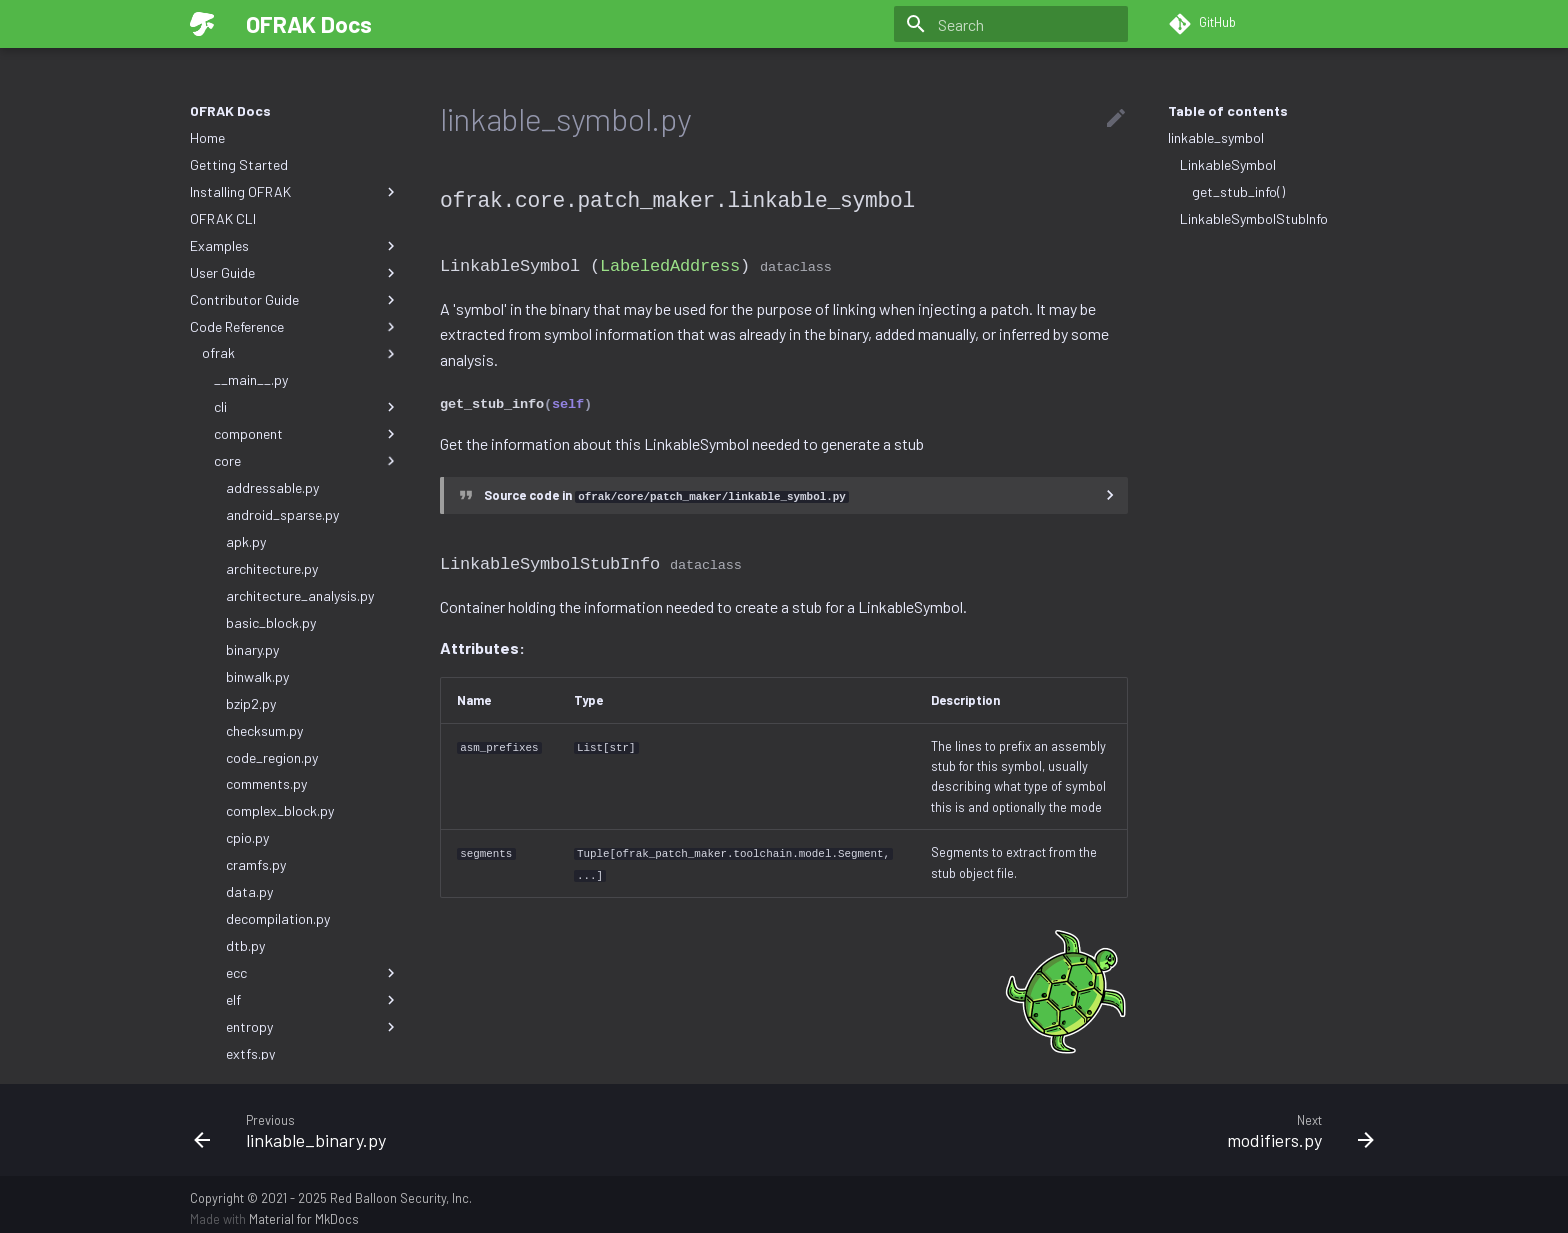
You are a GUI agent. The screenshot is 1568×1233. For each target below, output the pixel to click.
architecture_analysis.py (300, 595)
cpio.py (247, 837)
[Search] (1011, 24)
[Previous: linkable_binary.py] (481, 1122)
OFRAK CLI (223, 218)
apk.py (246, 541)
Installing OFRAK (295, 192)
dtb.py (245, 945)
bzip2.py (251, 703)
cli (307, 407)
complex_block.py (280, 810)
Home (207, 137)
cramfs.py (256, 864)
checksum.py (264, 730)
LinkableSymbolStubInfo (1254, 218)
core (307, 461)
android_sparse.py (282, 514)
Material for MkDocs (304, 1211)
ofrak (301, 353)
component (307, 434)
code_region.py (272, 757)
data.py (249, 891)
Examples (295, 246)
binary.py (252, 649)
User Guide (295, 273)
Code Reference (295, 327)
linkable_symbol (1216, 137)
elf (313, 1000)
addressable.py (272, 487)
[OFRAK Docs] (202, 24)
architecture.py (272, 568)
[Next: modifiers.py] (1087, 1122)
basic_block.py (271, 622)
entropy (313, 1027)
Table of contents (1228, 110)
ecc (313, 973)
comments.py (266, 783)
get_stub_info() (1238, 191)
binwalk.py (257, 676)
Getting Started (239, 164)
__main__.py (251, 379)
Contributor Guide (295, 300)
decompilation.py (278, 918)
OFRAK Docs (230, 110)
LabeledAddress (670, 263)
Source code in (666, 491)
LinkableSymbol (1228, 164)
